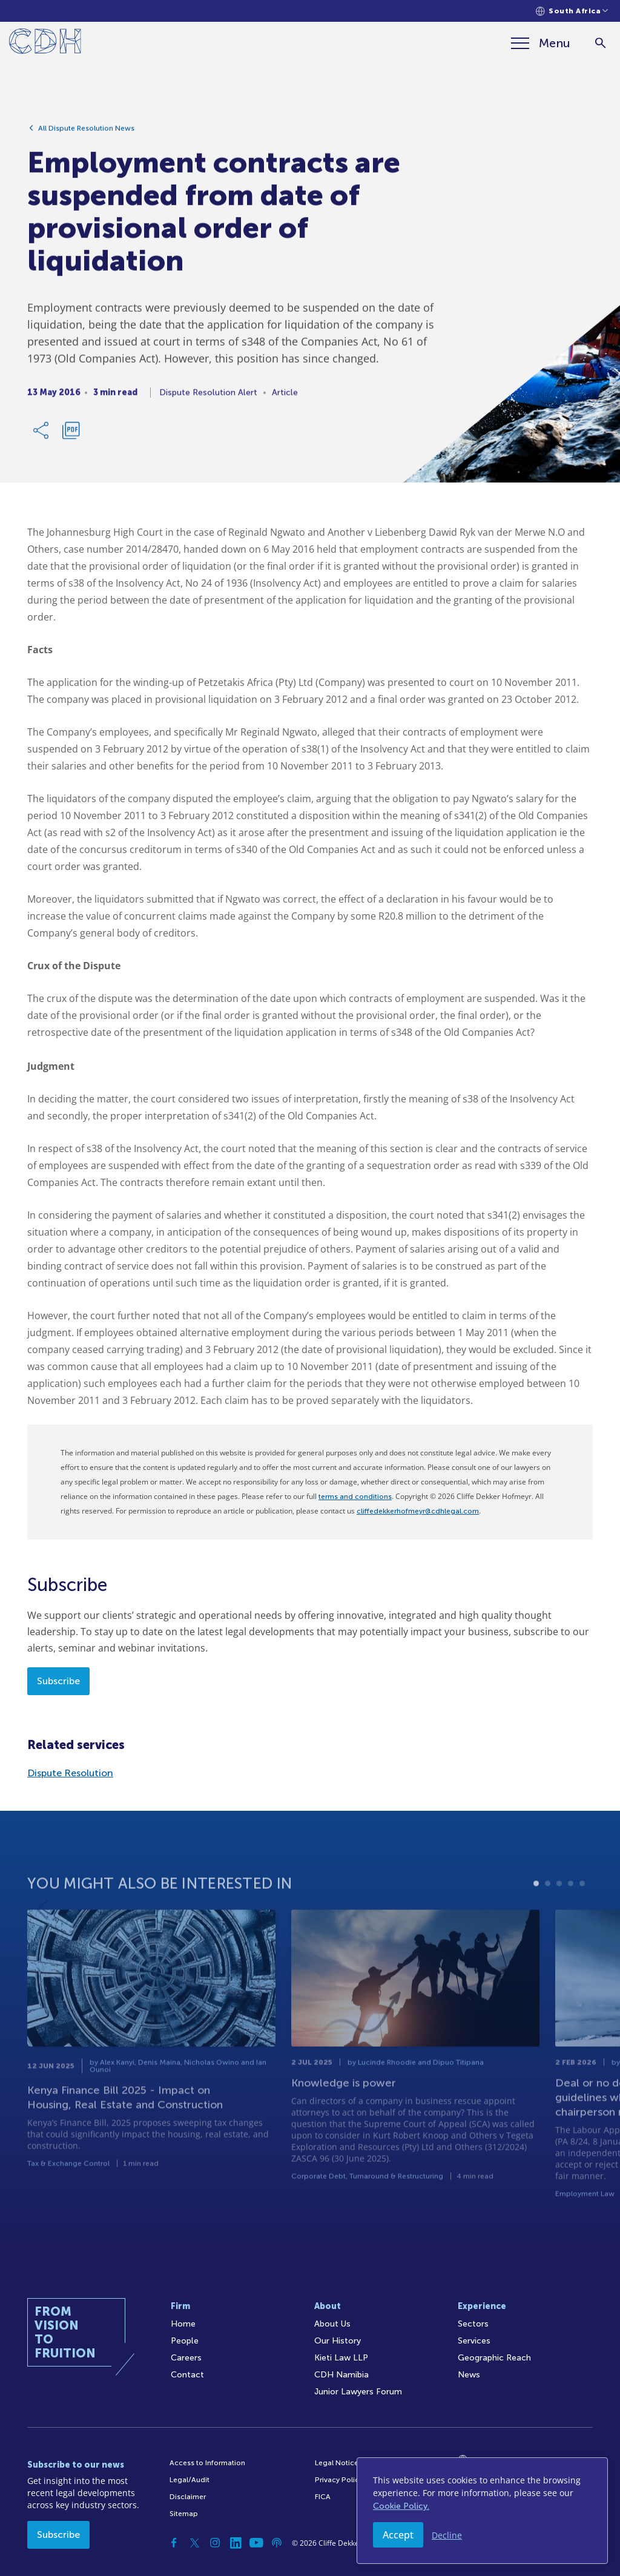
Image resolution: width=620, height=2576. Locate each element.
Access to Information (207, 2463)
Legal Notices (338, 2463)
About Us (332, 2324)
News (469, 2375)
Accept (398, 2534)
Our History (337, 2341)
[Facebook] (173, 2542)
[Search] (600, 43)
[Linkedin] (235, 2542)
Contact (187, 2375)
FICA (323, 2496)
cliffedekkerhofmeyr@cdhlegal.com (418, 1511)
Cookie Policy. (401, 2506)
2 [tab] (547, 1907)
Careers (186, 2358)
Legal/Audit (189, 2480)
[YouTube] (256, 2542)
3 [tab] (559, 1907)
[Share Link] (41, 434)
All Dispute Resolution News (86, 132)
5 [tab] (582, 1907)
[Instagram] (215, 2542)
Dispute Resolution (70, 1773)
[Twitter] (194, 2542)
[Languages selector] (572, 11)
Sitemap (184, 2513)
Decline (447, 2535)
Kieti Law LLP (341, 2358)
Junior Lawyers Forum (358, 2392)
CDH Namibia (341, 2375)
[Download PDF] (70, 434)
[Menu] (540, 43)
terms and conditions (355, 1496)
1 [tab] (536, 1907)
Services (474, 2341)
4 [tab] (570, 1907)
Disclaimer (188, 2496)
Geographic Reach (494, 2358)
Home (183, 2324)
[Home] (45, 43)
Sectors (473, 2324)
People (185, 2341)
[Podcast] (276, 2542)
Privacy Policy (339, 2480)
